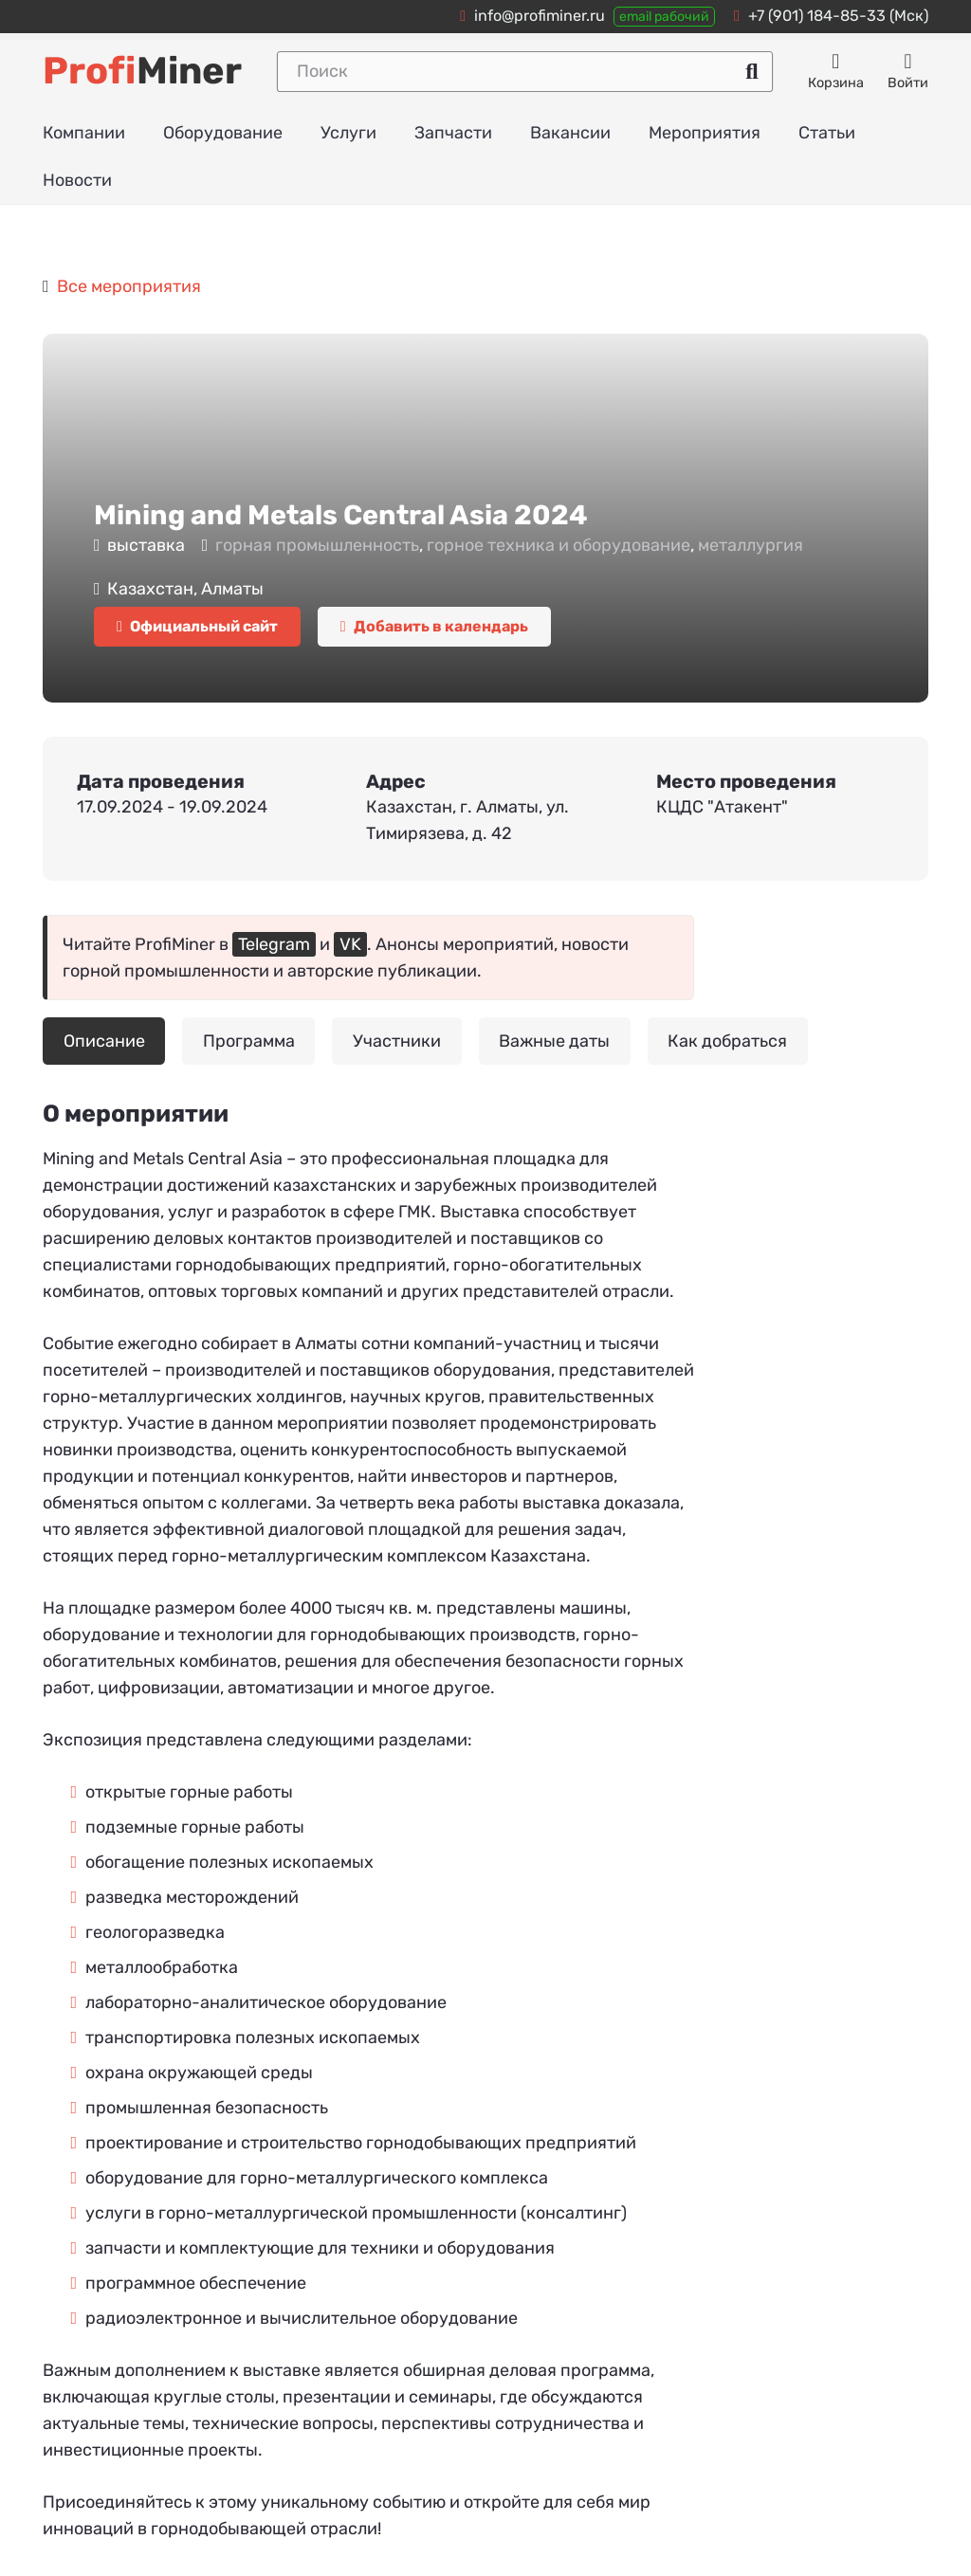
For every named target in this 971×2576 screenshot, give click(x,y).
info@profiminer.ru (539, 16)
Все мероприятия (129, 286)
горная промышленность (317, 545)
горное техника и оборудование (558, 545)
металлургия (750, 545)
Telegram (274, 944)
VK (350, 944)
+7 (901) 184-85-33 (817, 16)
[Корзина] (836, 71)
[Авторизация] (908, 71)
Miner (142, 70)
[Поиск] (525, 71)
